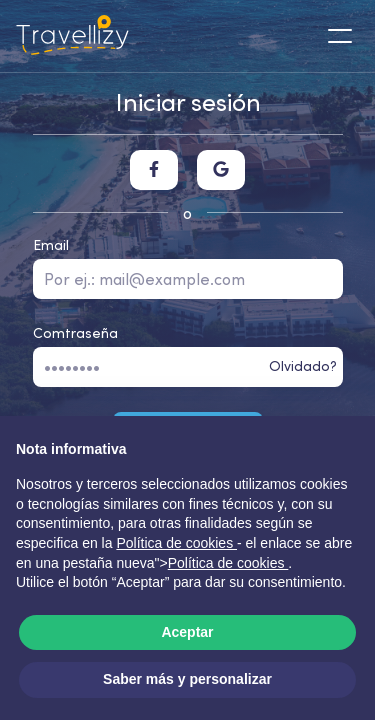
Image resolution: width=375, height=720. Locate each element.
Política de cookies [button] (176, 543)
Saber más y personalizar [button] (187, 679)
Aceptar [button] (187, 632)
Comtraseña (75, 333)
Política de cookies (228, 563)
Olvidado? (303, 366)
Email (51, 245)
